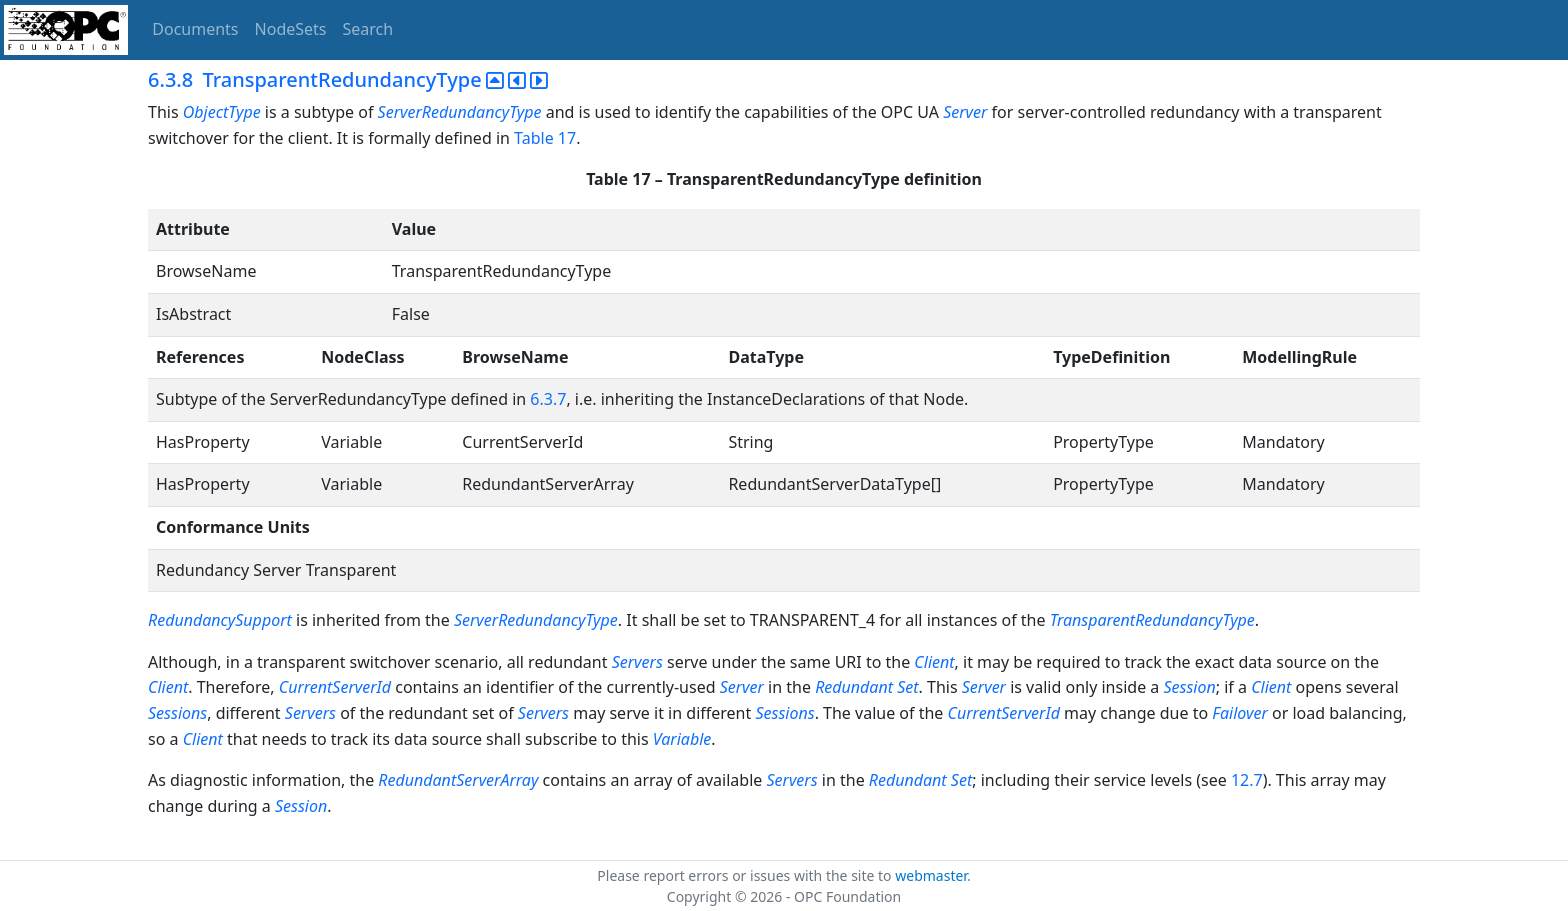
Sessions (177, 713)
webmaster (931, 875)
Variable (682, 739)
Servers (637, 662)
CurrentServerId (337, 687)
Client (934, 662)
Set (961, 780)
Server (965, 112)
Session (1189, 687)
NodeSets (291, 29)
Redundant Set (866, 687)
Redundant (908, 780)
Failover (1240, 713)
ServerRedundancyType (460, 112)
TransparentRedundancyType (1152, 620)
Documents (195, 29)
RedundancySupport (220, 620)
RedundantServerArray (458, 780)
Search (368, 29)
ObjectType (222, 112)
